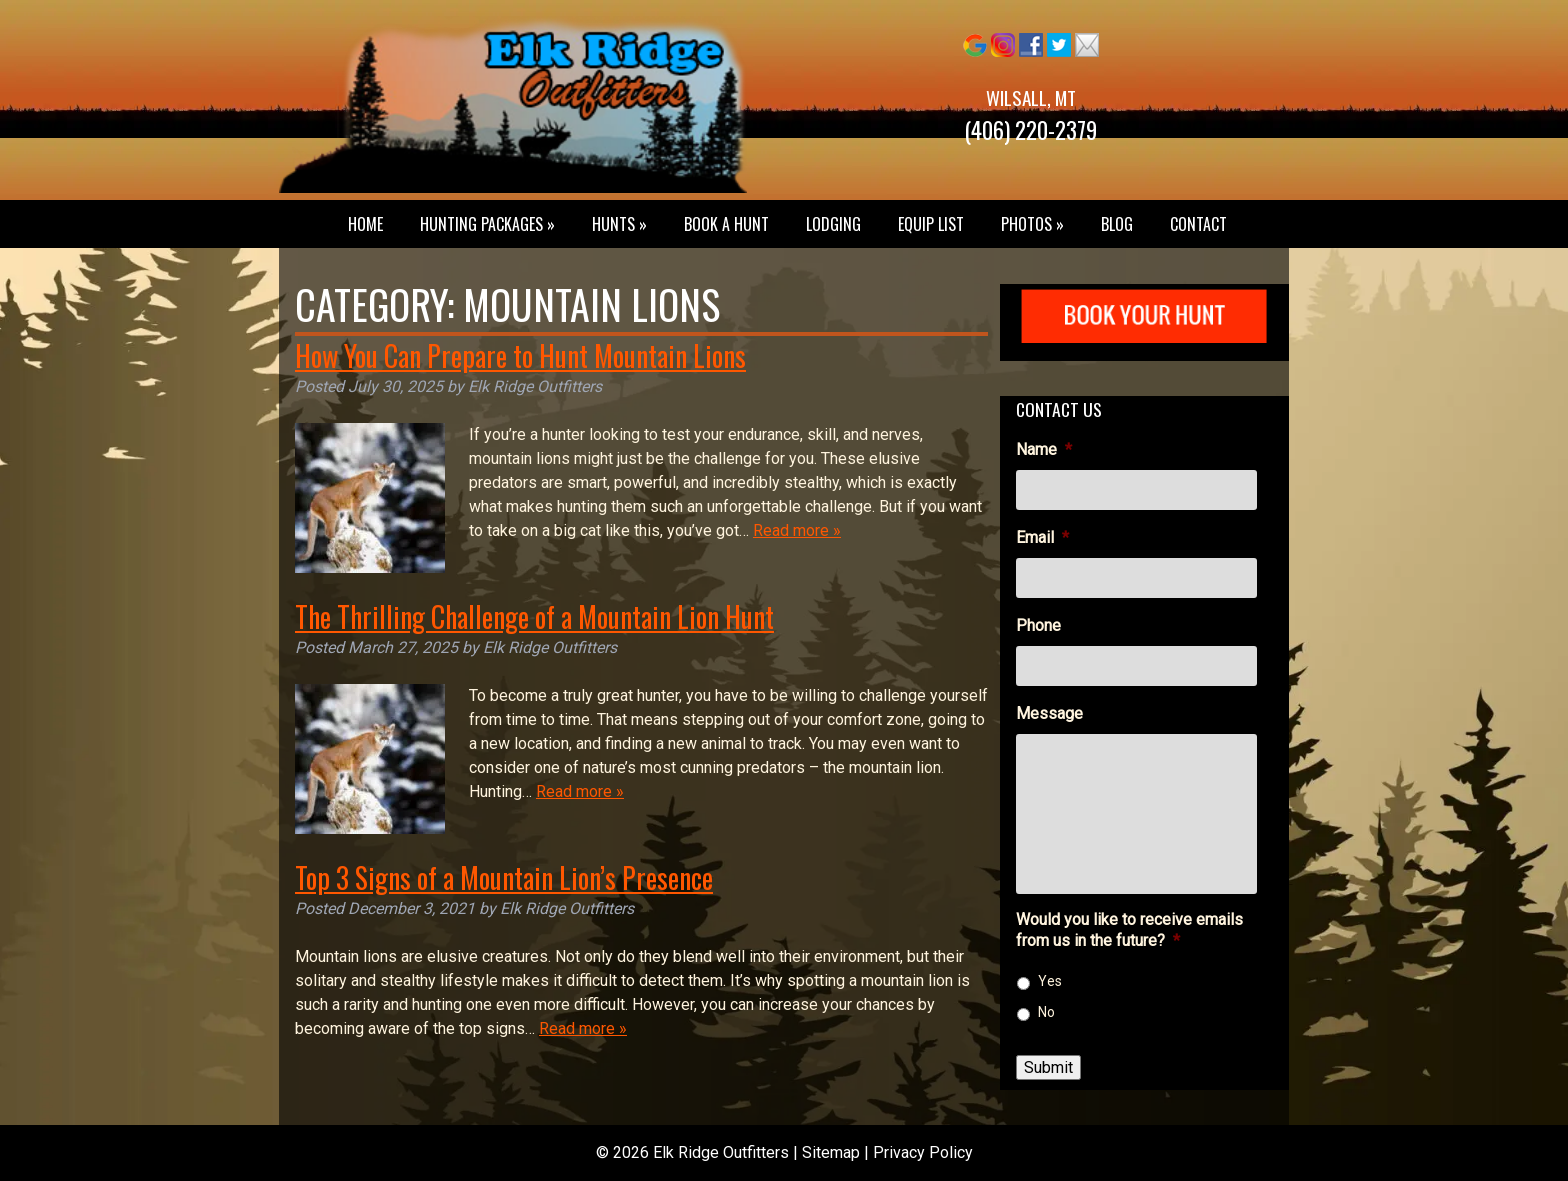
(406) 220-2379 (1030, 130)
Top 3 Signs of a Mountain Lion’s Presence (504, 877)
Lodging (833, 224)
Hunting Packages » (487, 224)
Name (1044, 449)
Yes (1050, 981)
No (1046, 1012)
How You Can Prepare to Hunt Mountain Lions (520, 355)
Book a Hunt (726, 224)
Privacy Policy (923, 1152)
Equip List (931, 224)
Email (1042, 537)
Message (1049, 713)
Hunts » (619, 224)
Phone (1038, 625)
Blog (1117, 224)
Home (365, 224)
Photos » (1032, 224)
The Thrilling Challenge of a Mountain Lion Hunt (534, 616)
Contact (1198, 224)
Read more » (797, 530)
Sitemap (831, 1152)
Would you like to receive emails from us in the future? (1129, 930)
